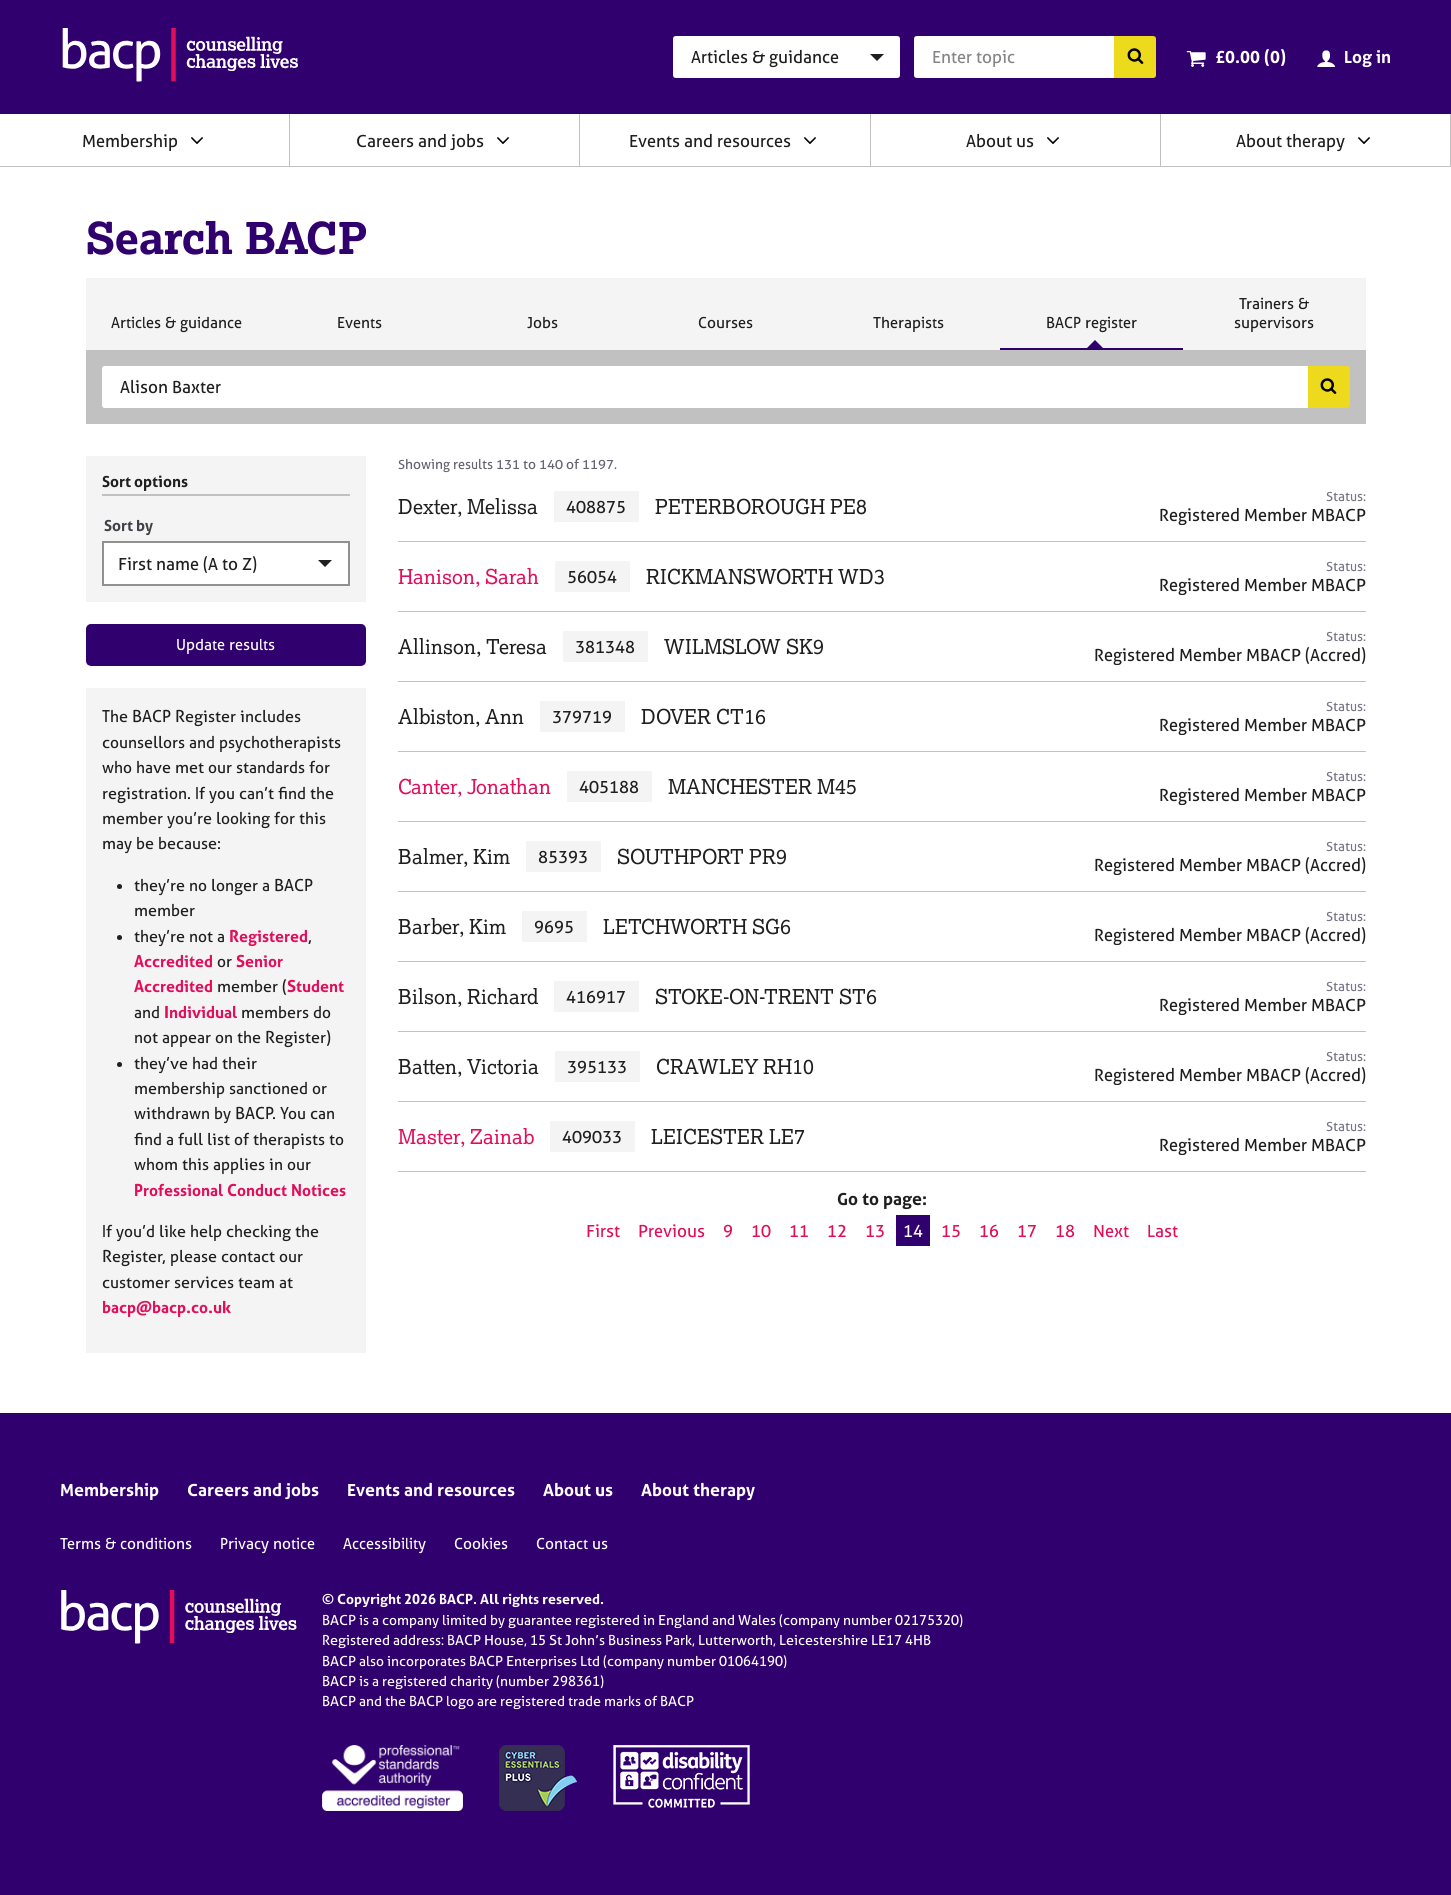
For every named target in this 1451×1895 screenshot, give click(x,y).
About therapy (1290, 140)
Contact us (572, 1543)
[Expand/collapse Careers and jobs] (503, 140)
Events (359, 331)
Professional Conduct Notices (240, 1190)
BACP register (1091, 331)
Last (1162, 1230)
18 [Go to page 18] (1065, 1230)
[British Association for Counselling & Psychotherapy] (180, 57)
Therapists (908, 331)
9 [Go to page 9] (728, 1230)
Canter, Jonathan (474, 786)
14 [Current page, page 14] (913, 1230)
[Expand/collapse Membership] (197, 140)
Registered (268, 936)
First (603, 1230)
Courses (725, 331)
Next (1111, 1230)
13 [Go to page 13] (875, 1230)
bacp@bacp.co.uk (166, 1307)
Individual (200, 1012)
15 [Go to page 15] (951, 1230)
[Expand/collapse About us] (1053, 140)
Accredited (173, 961)
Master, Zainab (466, 1136)
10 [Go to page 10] (761, 1230)
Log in (1367, 56)
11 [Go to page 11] (799, 1230)
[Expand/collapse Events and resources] (810, 140)
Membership (130, 140)
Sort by (128, 525)
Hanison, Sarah (468, 576)
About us (1000, 140)
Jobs (542, 331)
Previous (671, 1230)
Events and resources (710, 140)
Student (315, 986)
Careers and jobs (420, 140)
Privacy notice (267, 1543)
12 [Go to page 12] (837, 1230)
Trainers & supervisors (1274, 321)
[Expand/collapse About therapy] (1364, 140)
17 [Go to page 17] (1027, 1230)
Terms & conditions (126, 1543)
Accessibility (384, 1543)
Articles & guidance (176, 331)
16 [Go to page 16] (989, 1230)
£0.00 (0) (1250, 56)
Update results (225, 644)
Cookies (481, 1543)
